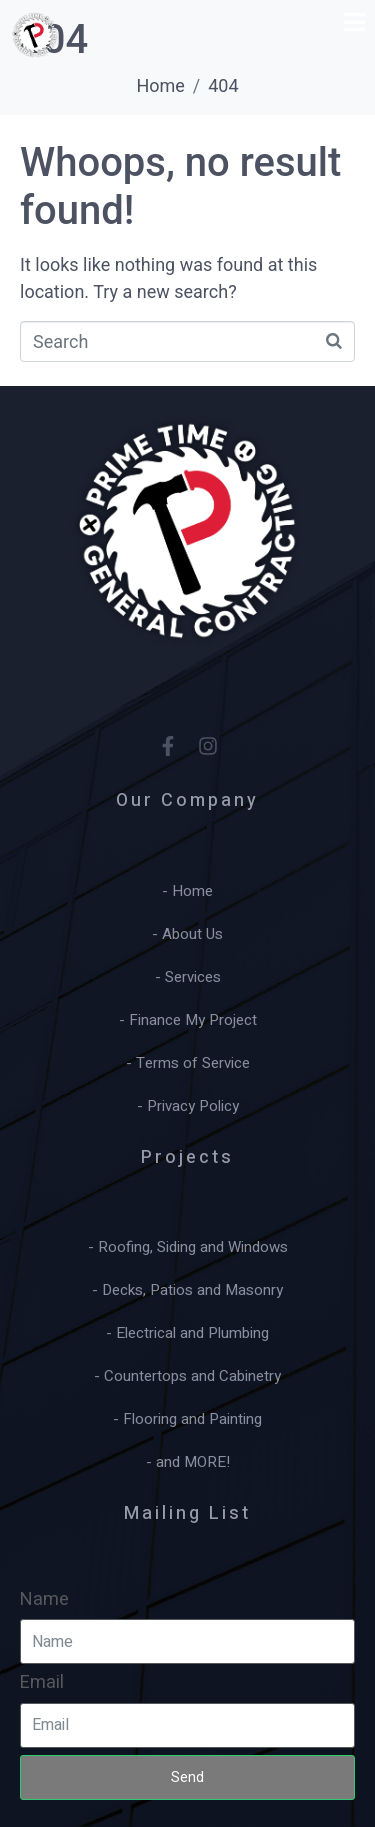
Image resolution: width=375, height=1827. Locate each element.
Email (42, 1682)
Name (44, 1599)
